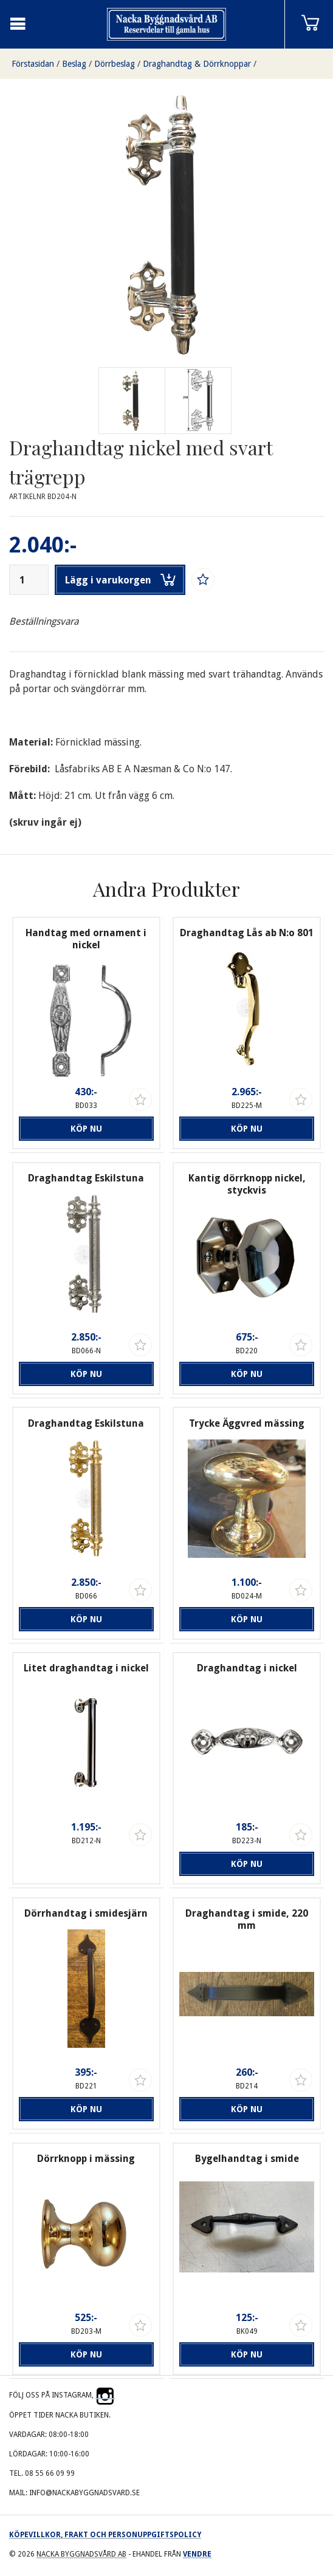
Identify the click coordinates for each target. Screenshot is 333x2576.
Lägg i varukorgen (120, 580)
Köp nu (86, 1128)
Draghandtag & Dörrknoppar (197, 64)
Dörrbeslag (114, 64)
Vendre (197, 2554)
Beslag (74, 64)
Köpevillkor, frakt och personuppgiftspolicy (105, 2534)
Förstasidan (33, 64)
